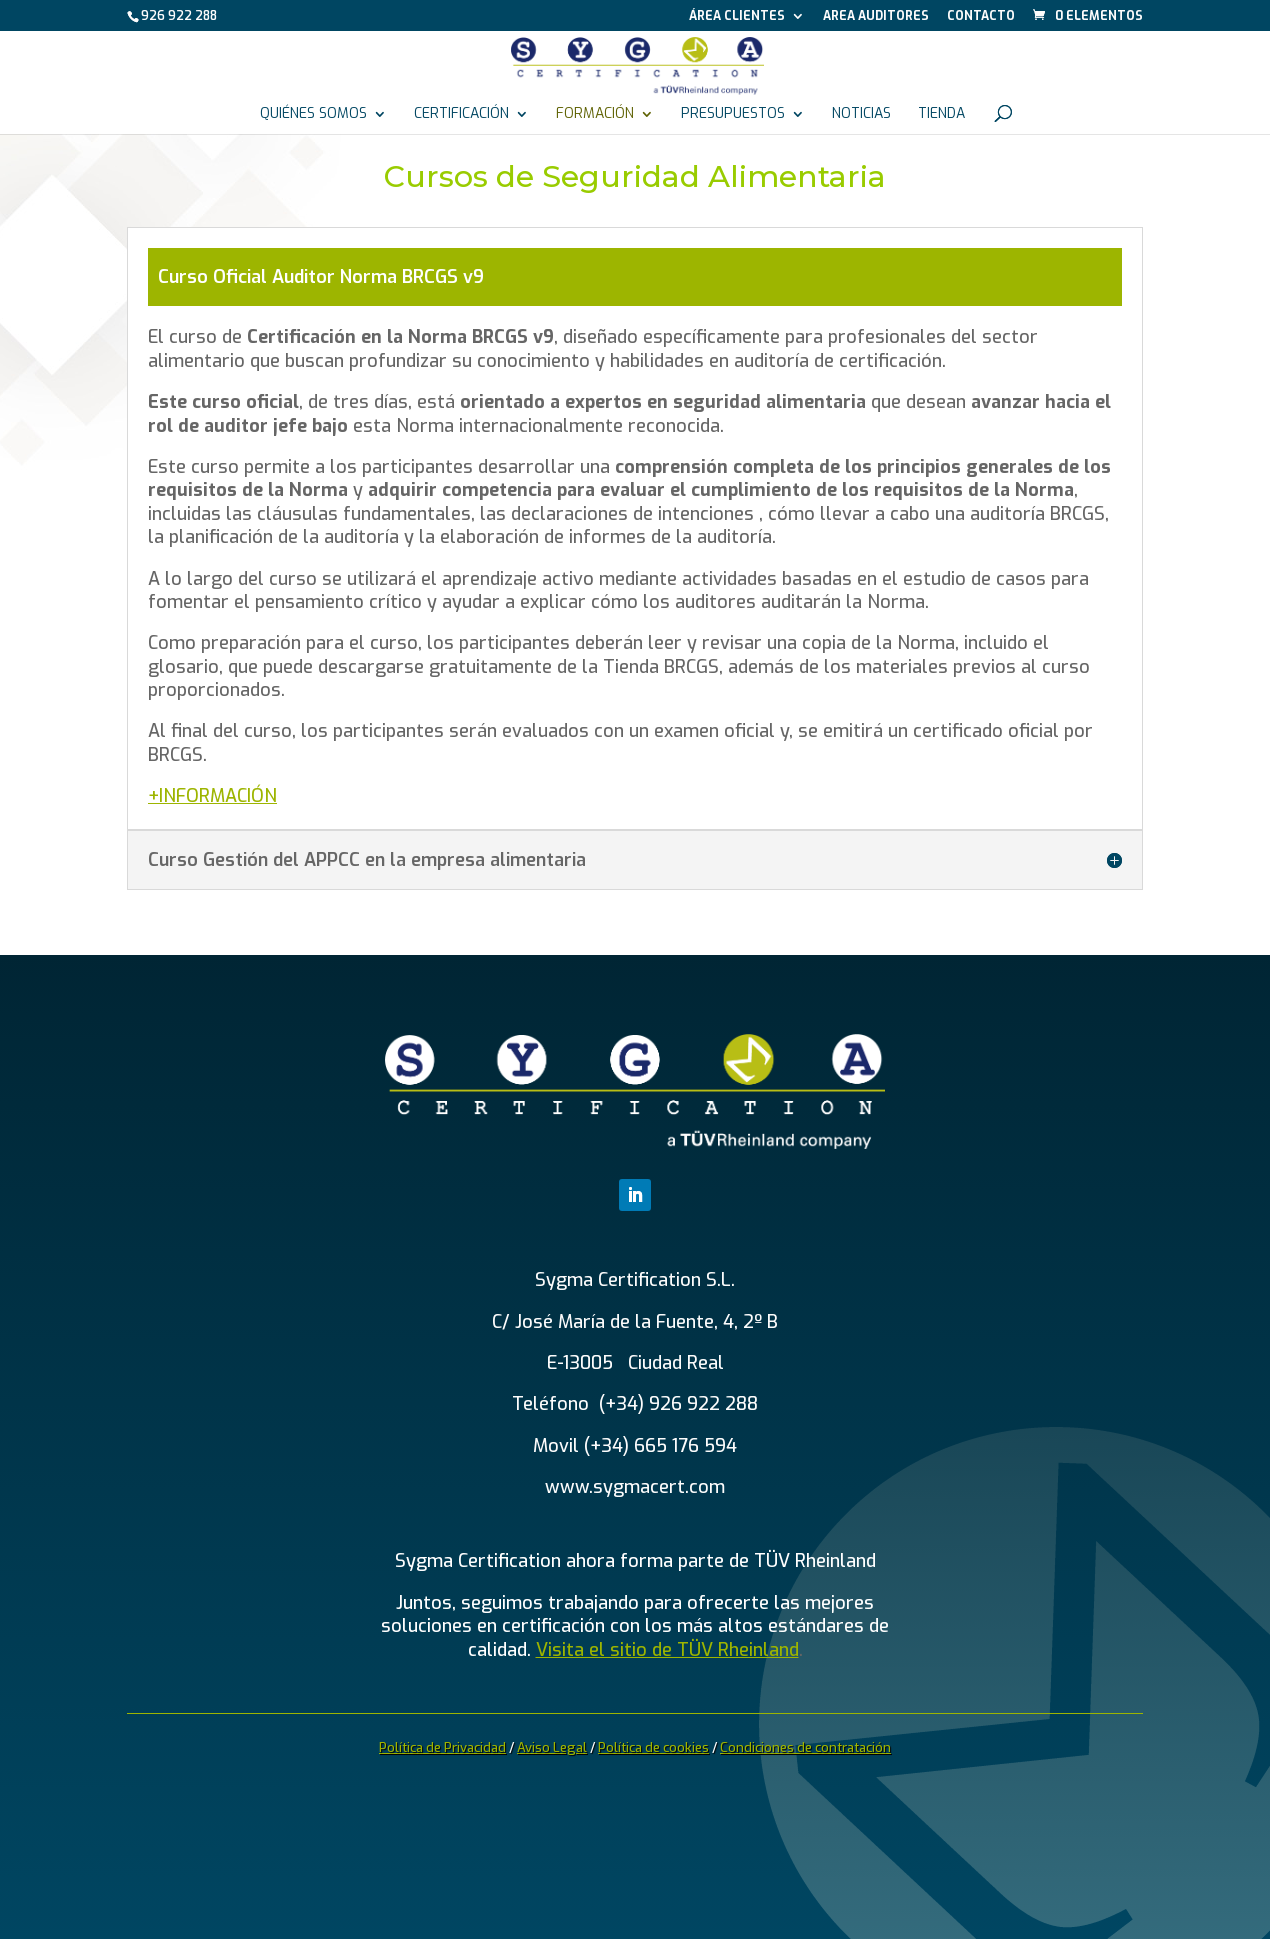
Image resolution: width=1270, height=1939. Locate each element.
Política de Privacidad (442, 1747)
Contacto (981, 17)
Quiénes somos (313, 115)
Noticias (861, 115)
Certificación (461, 115)
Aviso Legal (552, 1747)
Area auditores (876, 17)
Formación (595, 115)
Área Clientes (737, 17)
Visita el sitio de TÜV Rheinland (667, 1650)
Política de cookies (653, 1747)
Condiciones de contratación (805, 1747)
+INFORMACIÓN (212, 796)
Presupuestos (733, 115)
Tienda (941, 115)
